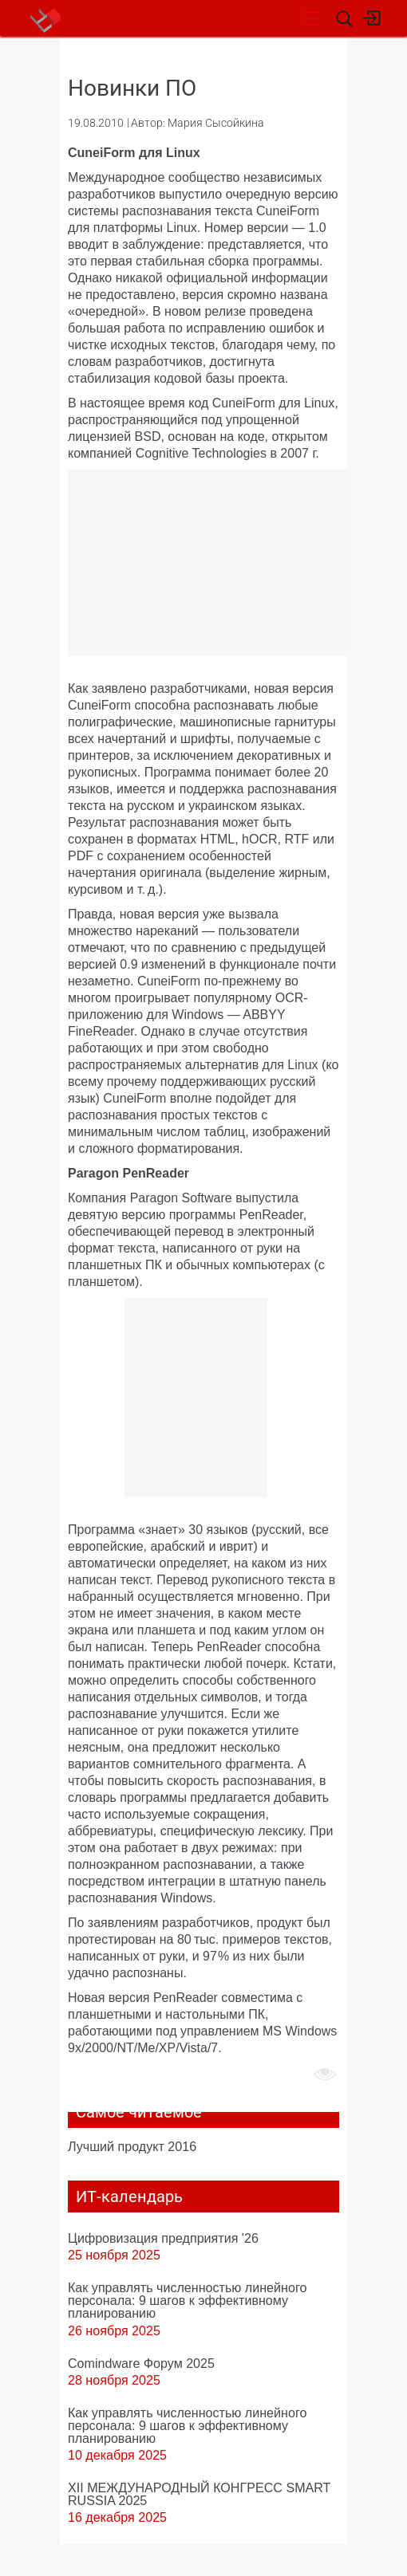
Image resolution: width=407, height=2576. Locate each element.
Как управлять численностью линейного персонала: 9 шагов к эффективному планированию (187, 2300)
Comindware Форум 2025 (141, 2363)
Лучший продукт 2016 (132, 2146)
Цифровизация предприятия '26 (163, 2238)
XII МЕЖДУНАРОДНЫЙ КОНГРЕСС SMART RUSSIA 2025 (199, 2493)
